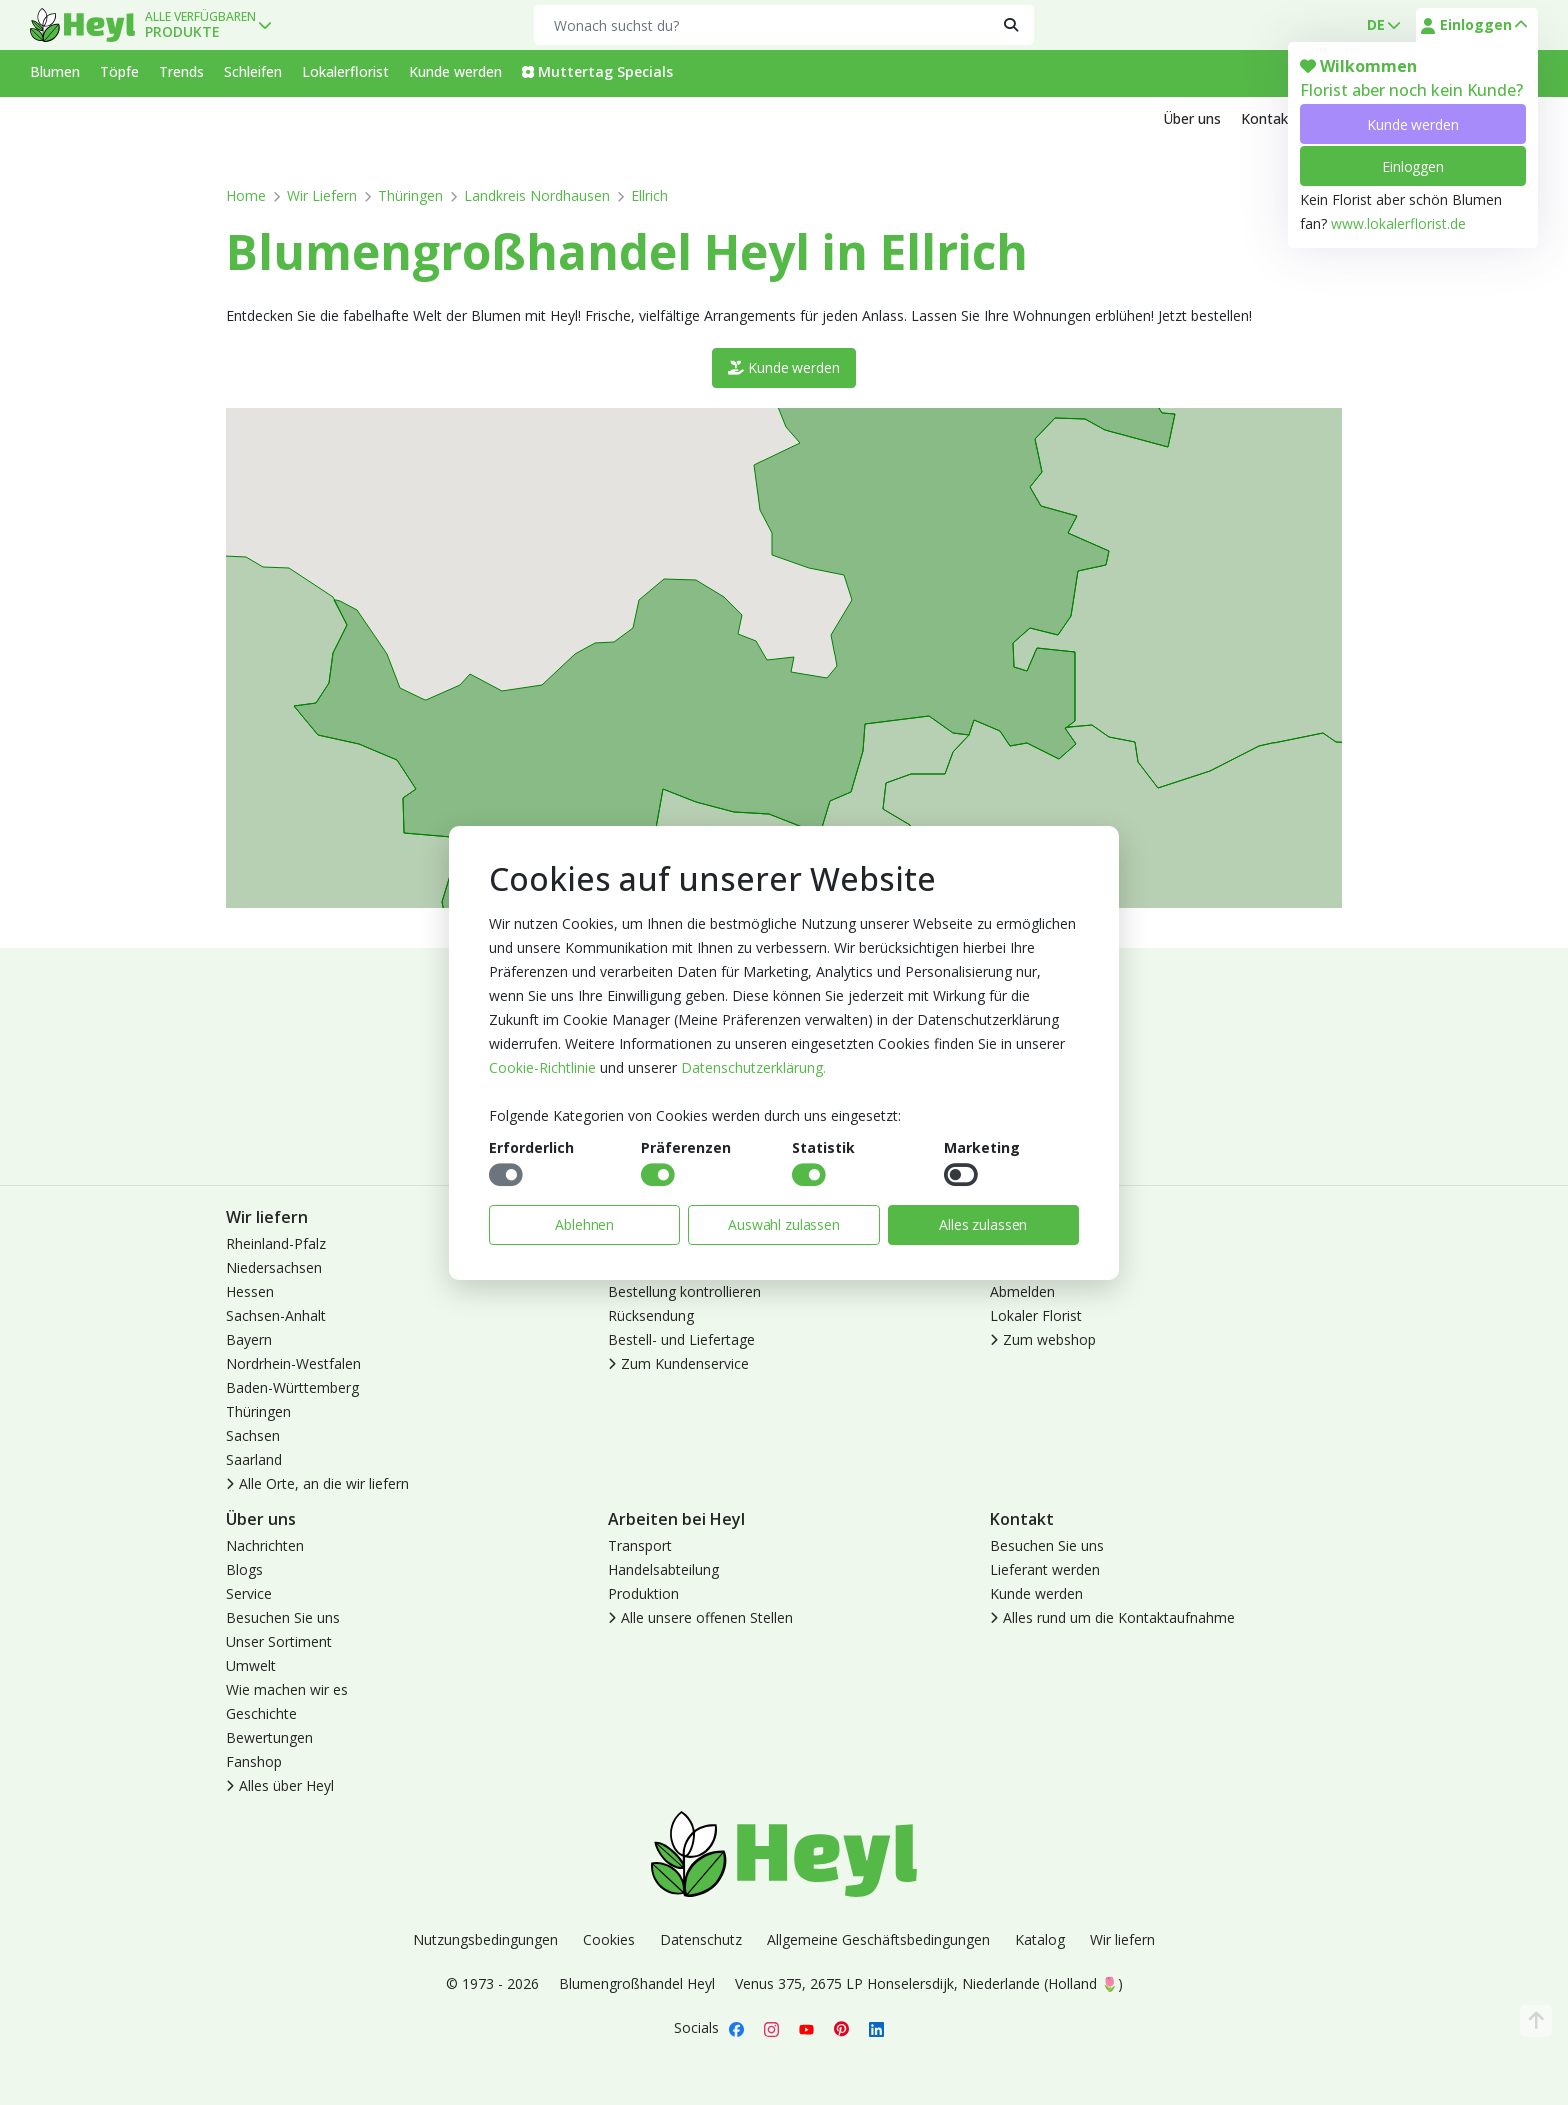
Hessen (250, 1291)
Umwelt (251, 1665)
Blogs (244, 1569)
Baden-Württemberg (292, 1387)
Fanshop (254, 1761)
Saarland (254, 1459)
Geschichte (261, 1713)
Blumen (55, 71)
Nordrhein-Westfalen (293, 1363)
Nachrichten (265, 1545)
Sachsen (253, 1435)
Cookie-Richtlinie (542, 1067)
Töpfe (119, 71)
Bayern (249, 1339)
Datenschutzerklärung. (753, 1067)
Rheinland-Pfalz (276, 1243)
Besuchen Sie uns (283, 1617)
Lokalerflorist (345, 71)
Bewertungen (269, 1737)
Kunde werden (1412, 124)
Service (249, 1593)
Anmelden (1022, 1243)
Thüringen (410, 195)
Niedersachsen (274, 1267)
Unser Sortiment (279, 1641)
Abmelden (1022, 1291)
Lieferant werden (1045, 1569)
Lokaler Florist (1036, 1315)
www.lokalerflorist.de (1398, 223)
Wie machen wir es (287, 1689)
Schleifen (253, 71)
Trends (181, 71)
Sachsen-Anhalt (276, 1315)
